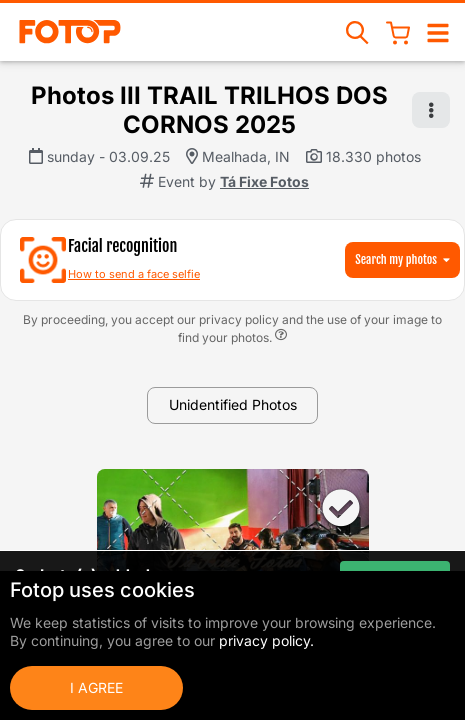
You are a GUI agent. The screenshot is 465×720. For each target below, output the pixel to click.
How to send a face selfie (134, 274)
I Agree (96, 687)
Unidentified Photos (233, 404)
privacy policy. (266, 640)
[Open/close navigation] (438, 31)
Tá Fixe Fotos (264, 181)
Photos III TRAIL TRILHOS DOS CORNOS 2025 (209, 110)
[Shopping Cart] (398, 32)
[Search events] (358, 31)
